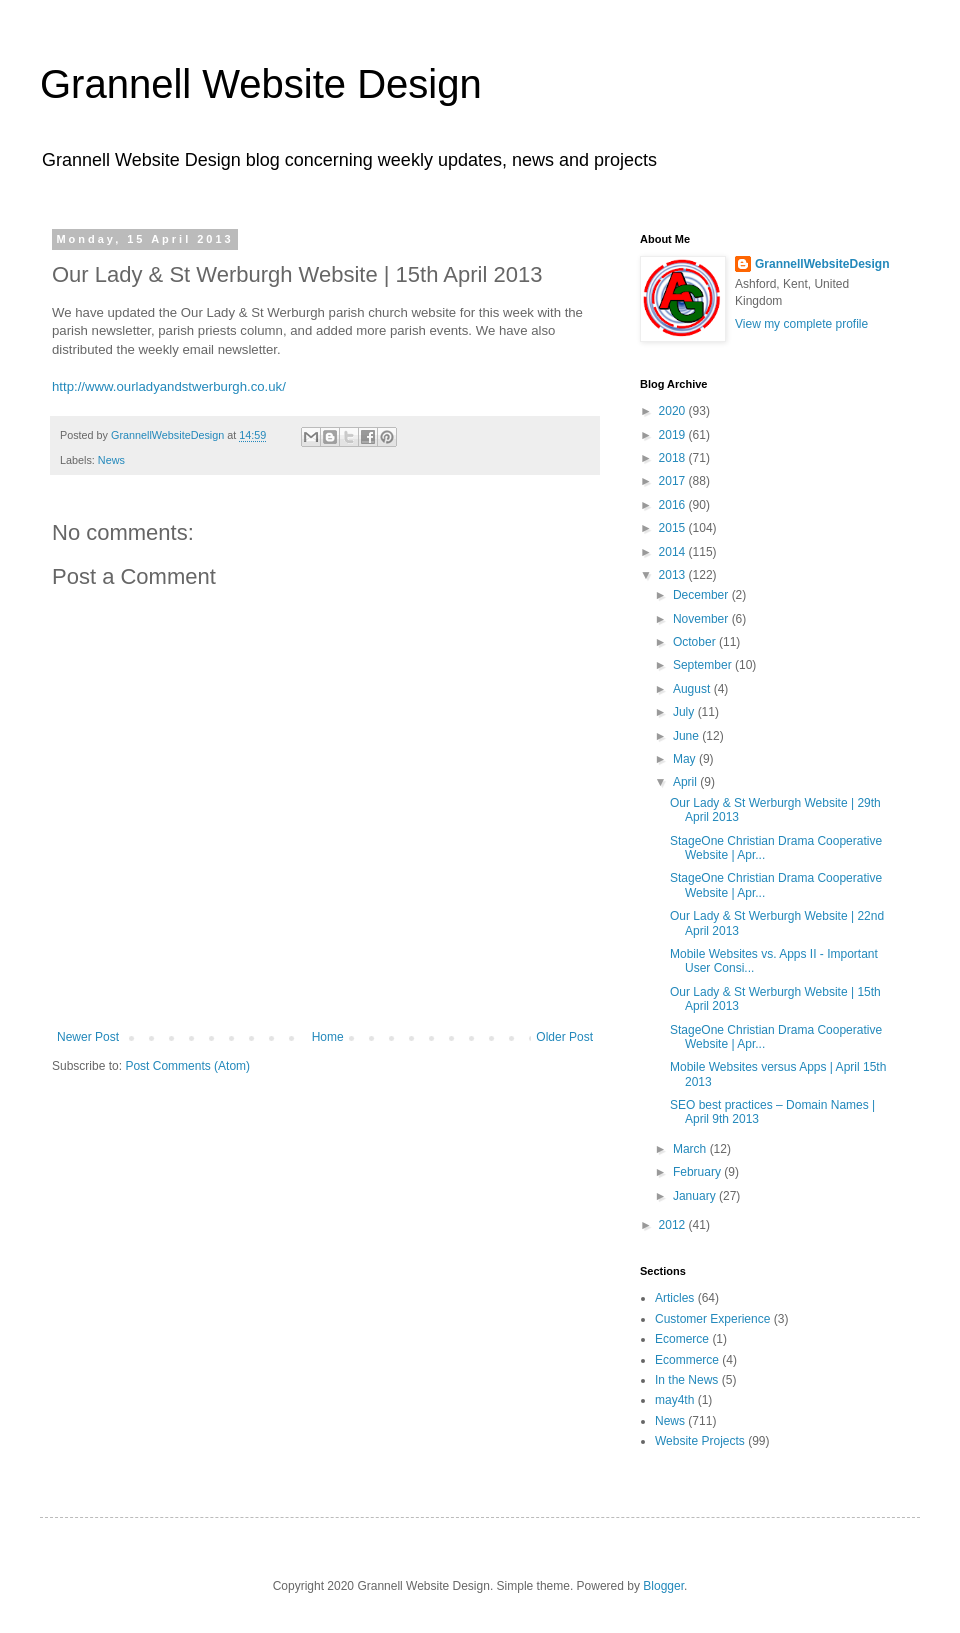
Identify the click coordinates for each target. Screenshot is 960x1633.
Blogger (663, 1586)
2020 (674, 411)
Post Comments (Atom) (187, 1066)
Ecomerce (682, 1339)
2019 (674, 435)
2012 (674, 1225)
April (686, 782)
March (691, 1149)
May (686, 759)
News (111, 460)
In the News (686, 1380)
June (687, 736)
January (696, 1196)
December (702, 595)
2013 (674, 575)
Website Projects (700, 1441)
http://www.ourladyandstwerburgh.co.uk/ (169, 386)
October (696, 642)
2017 (674, 481)
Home (328, 1037)
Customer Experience (712, 1319)
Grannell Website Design (261, 84)
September (704, 665)
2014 (674, 552)
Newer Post (88, 1037)
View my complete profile (801, 324)
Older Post (564, 1037)
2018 (674, 458)
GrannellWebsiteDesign (822, 264)
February (698, 1172)
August (693, 689)
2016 (674, 505)
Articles (674, 1298)
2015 (674, 528)
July (685, 712)
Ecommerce (687, 1360)
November (702, 619)
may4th (674, 1400)
